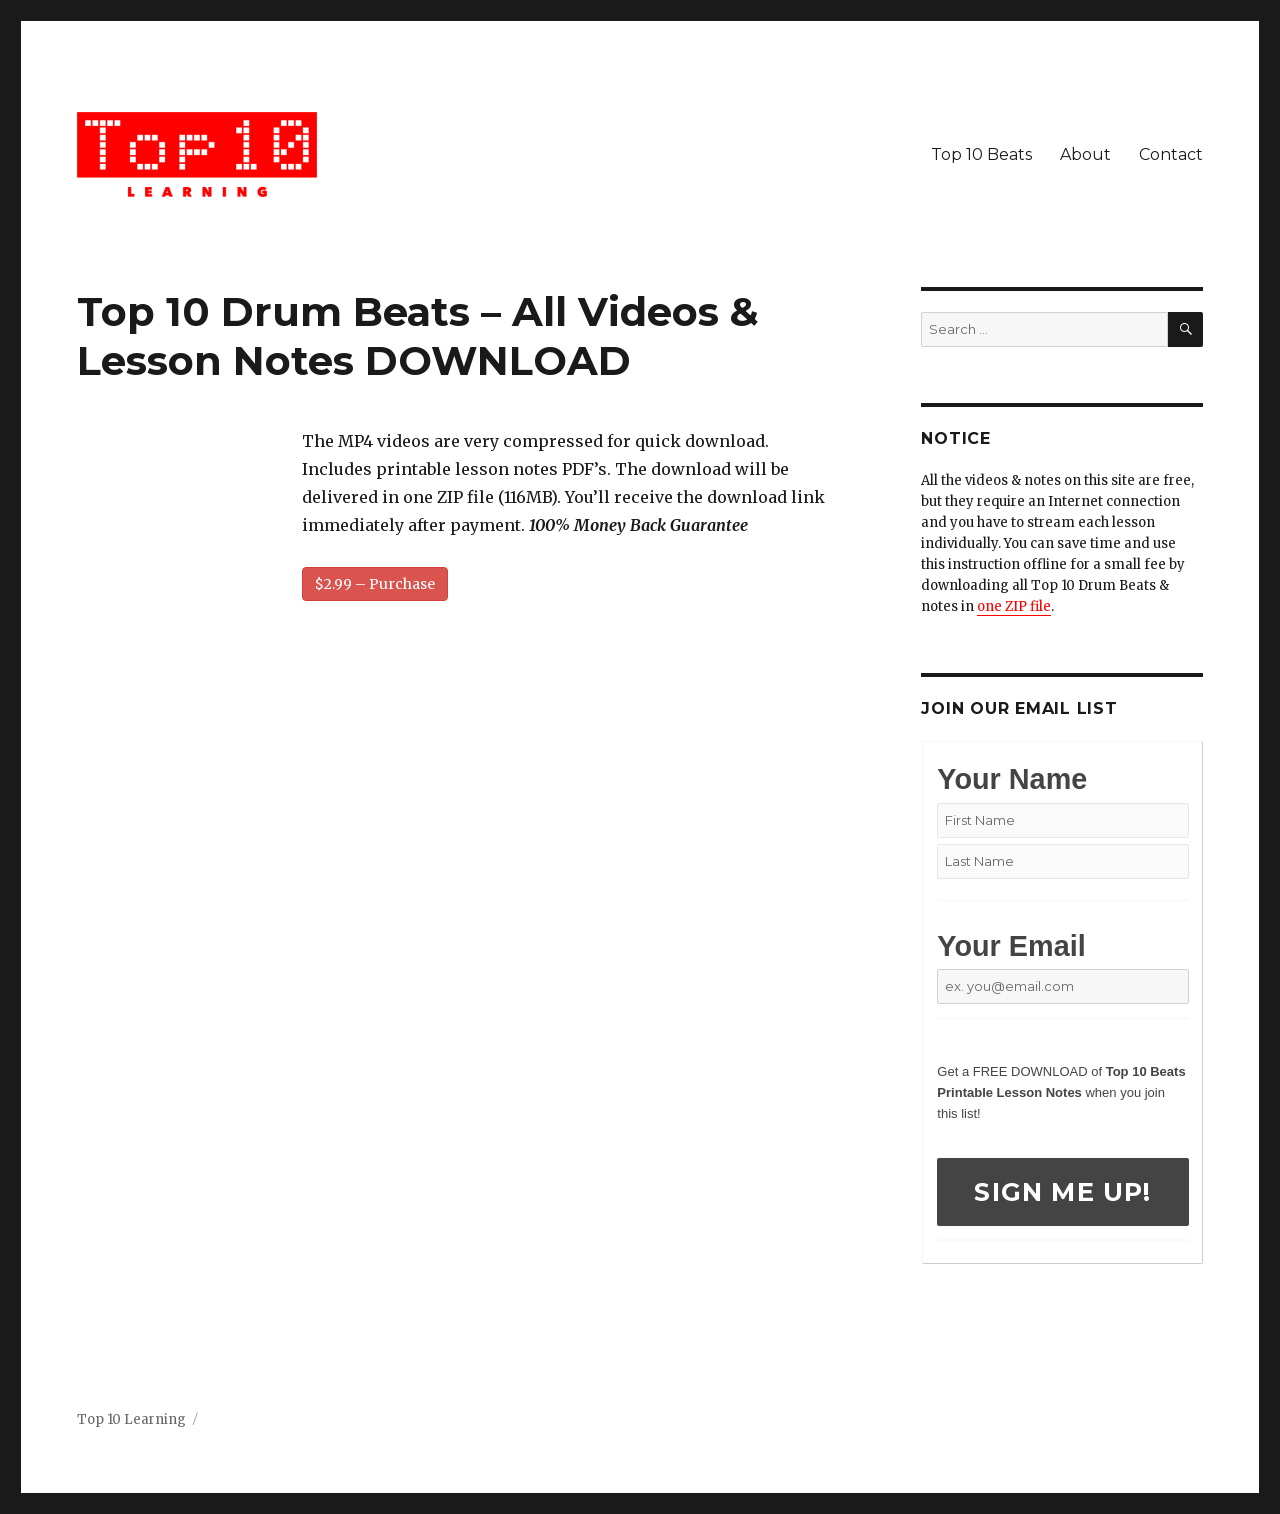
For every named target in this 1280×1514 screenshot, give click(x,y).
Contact (1171, 154)
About (1085, 154)
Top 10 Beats (981, 154)
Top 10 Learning (131, 1419)
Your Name (1012, 779)
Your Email (1011, 946)
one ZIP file (1014, 606)
